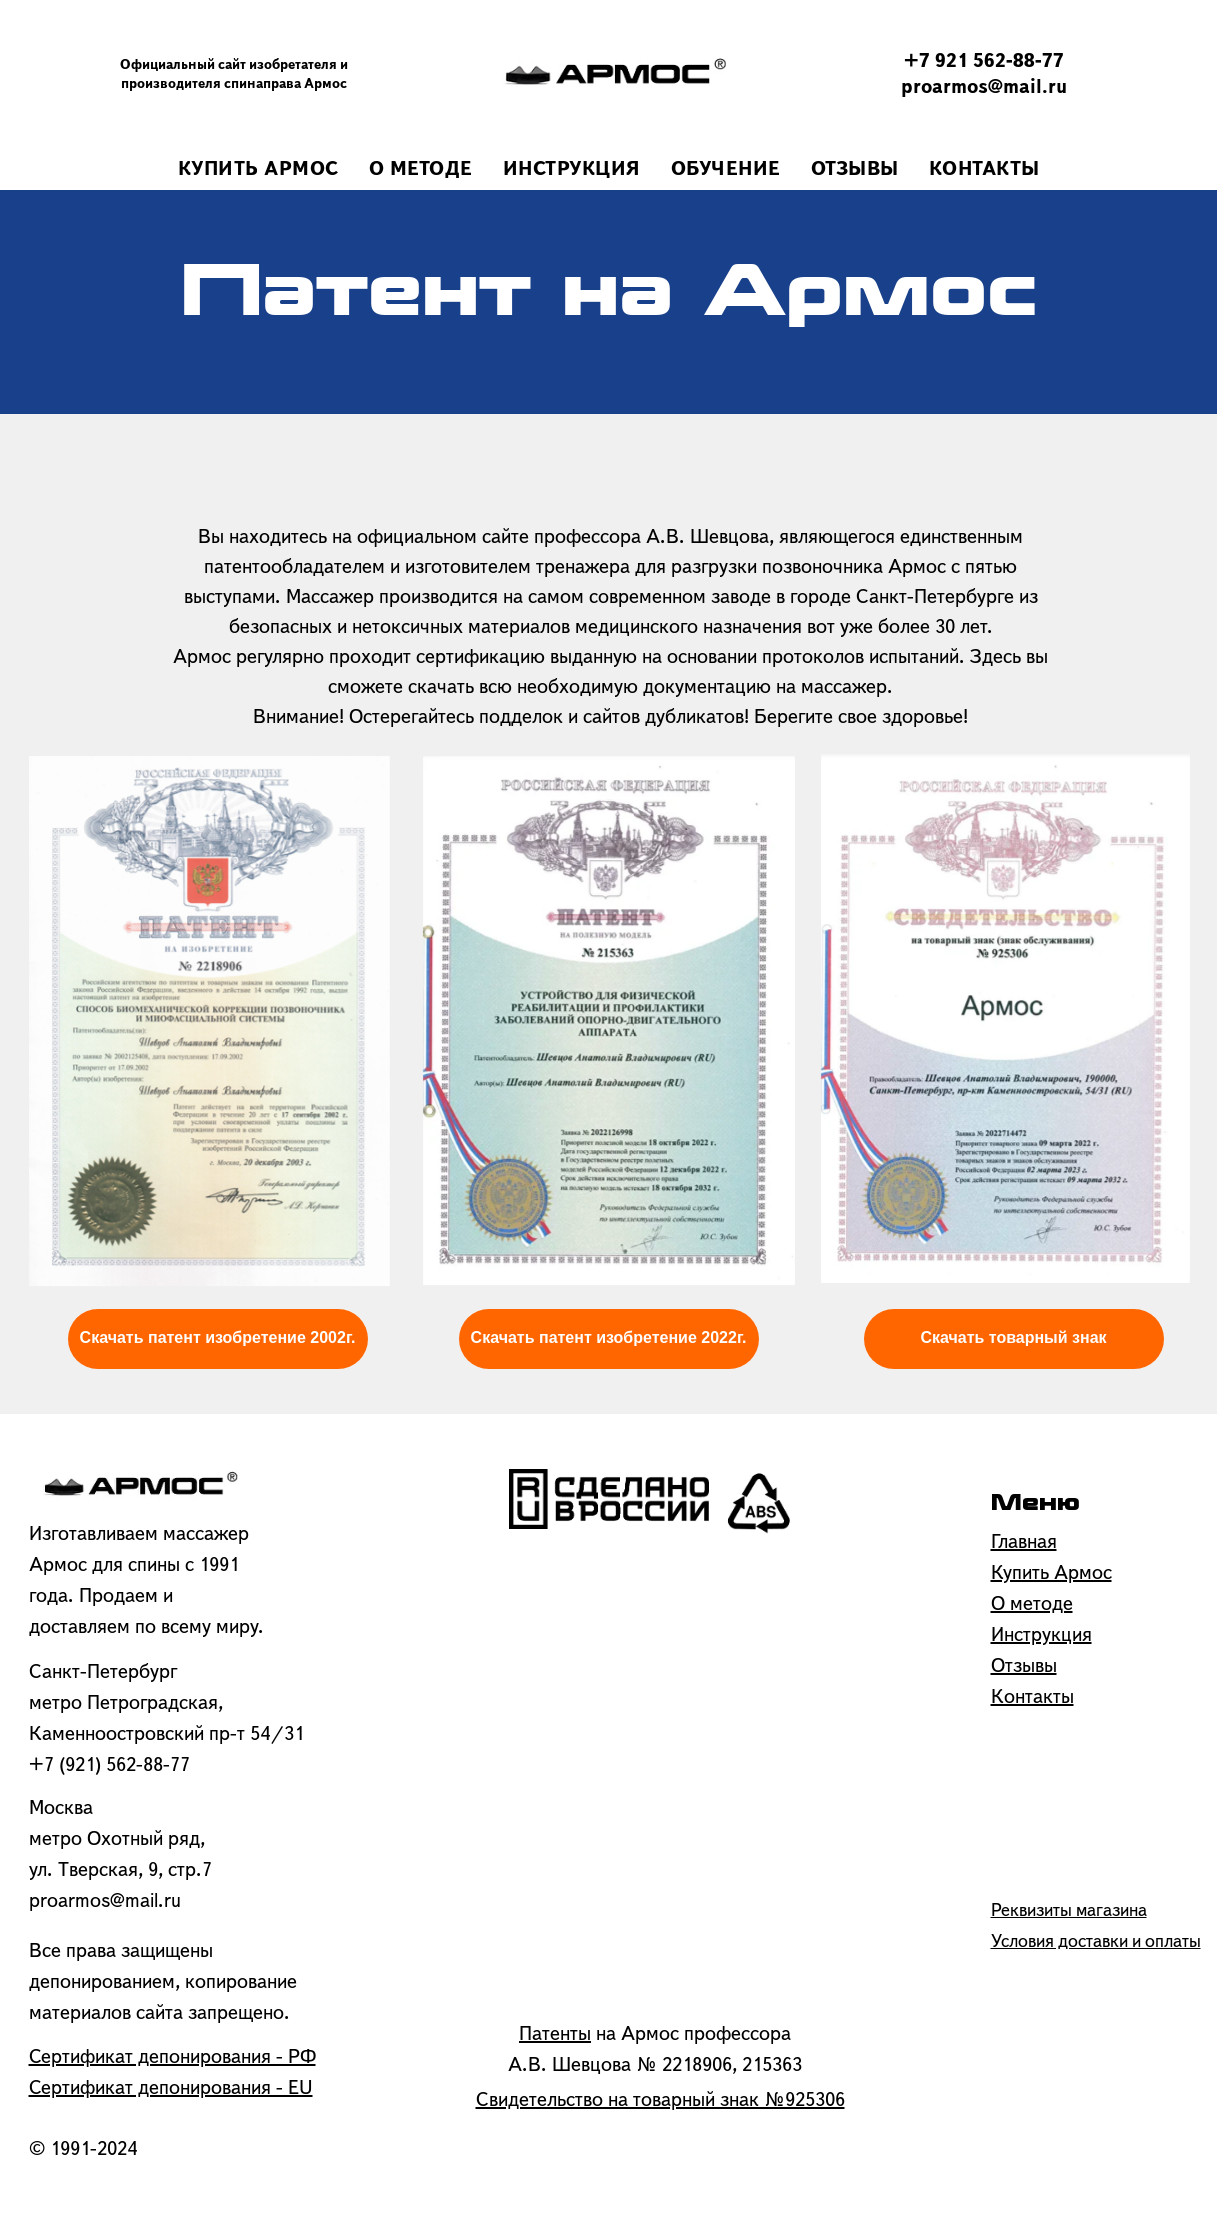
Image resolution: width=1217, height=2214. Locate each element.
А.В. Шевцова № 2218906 (620, 2066)
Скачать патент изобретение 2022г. (609, 1337)
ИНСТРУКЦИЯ (572, 170)
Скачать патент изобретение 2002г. (218, 1337)
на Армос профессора (655, 2035)
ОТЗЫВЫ (855, 170)
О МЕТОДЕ (421, 170)
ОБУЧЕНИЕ (726, 170)
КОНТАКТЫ (984, 170)
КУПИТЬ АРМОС (258, 170)
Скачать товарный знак (1013, 1337)
